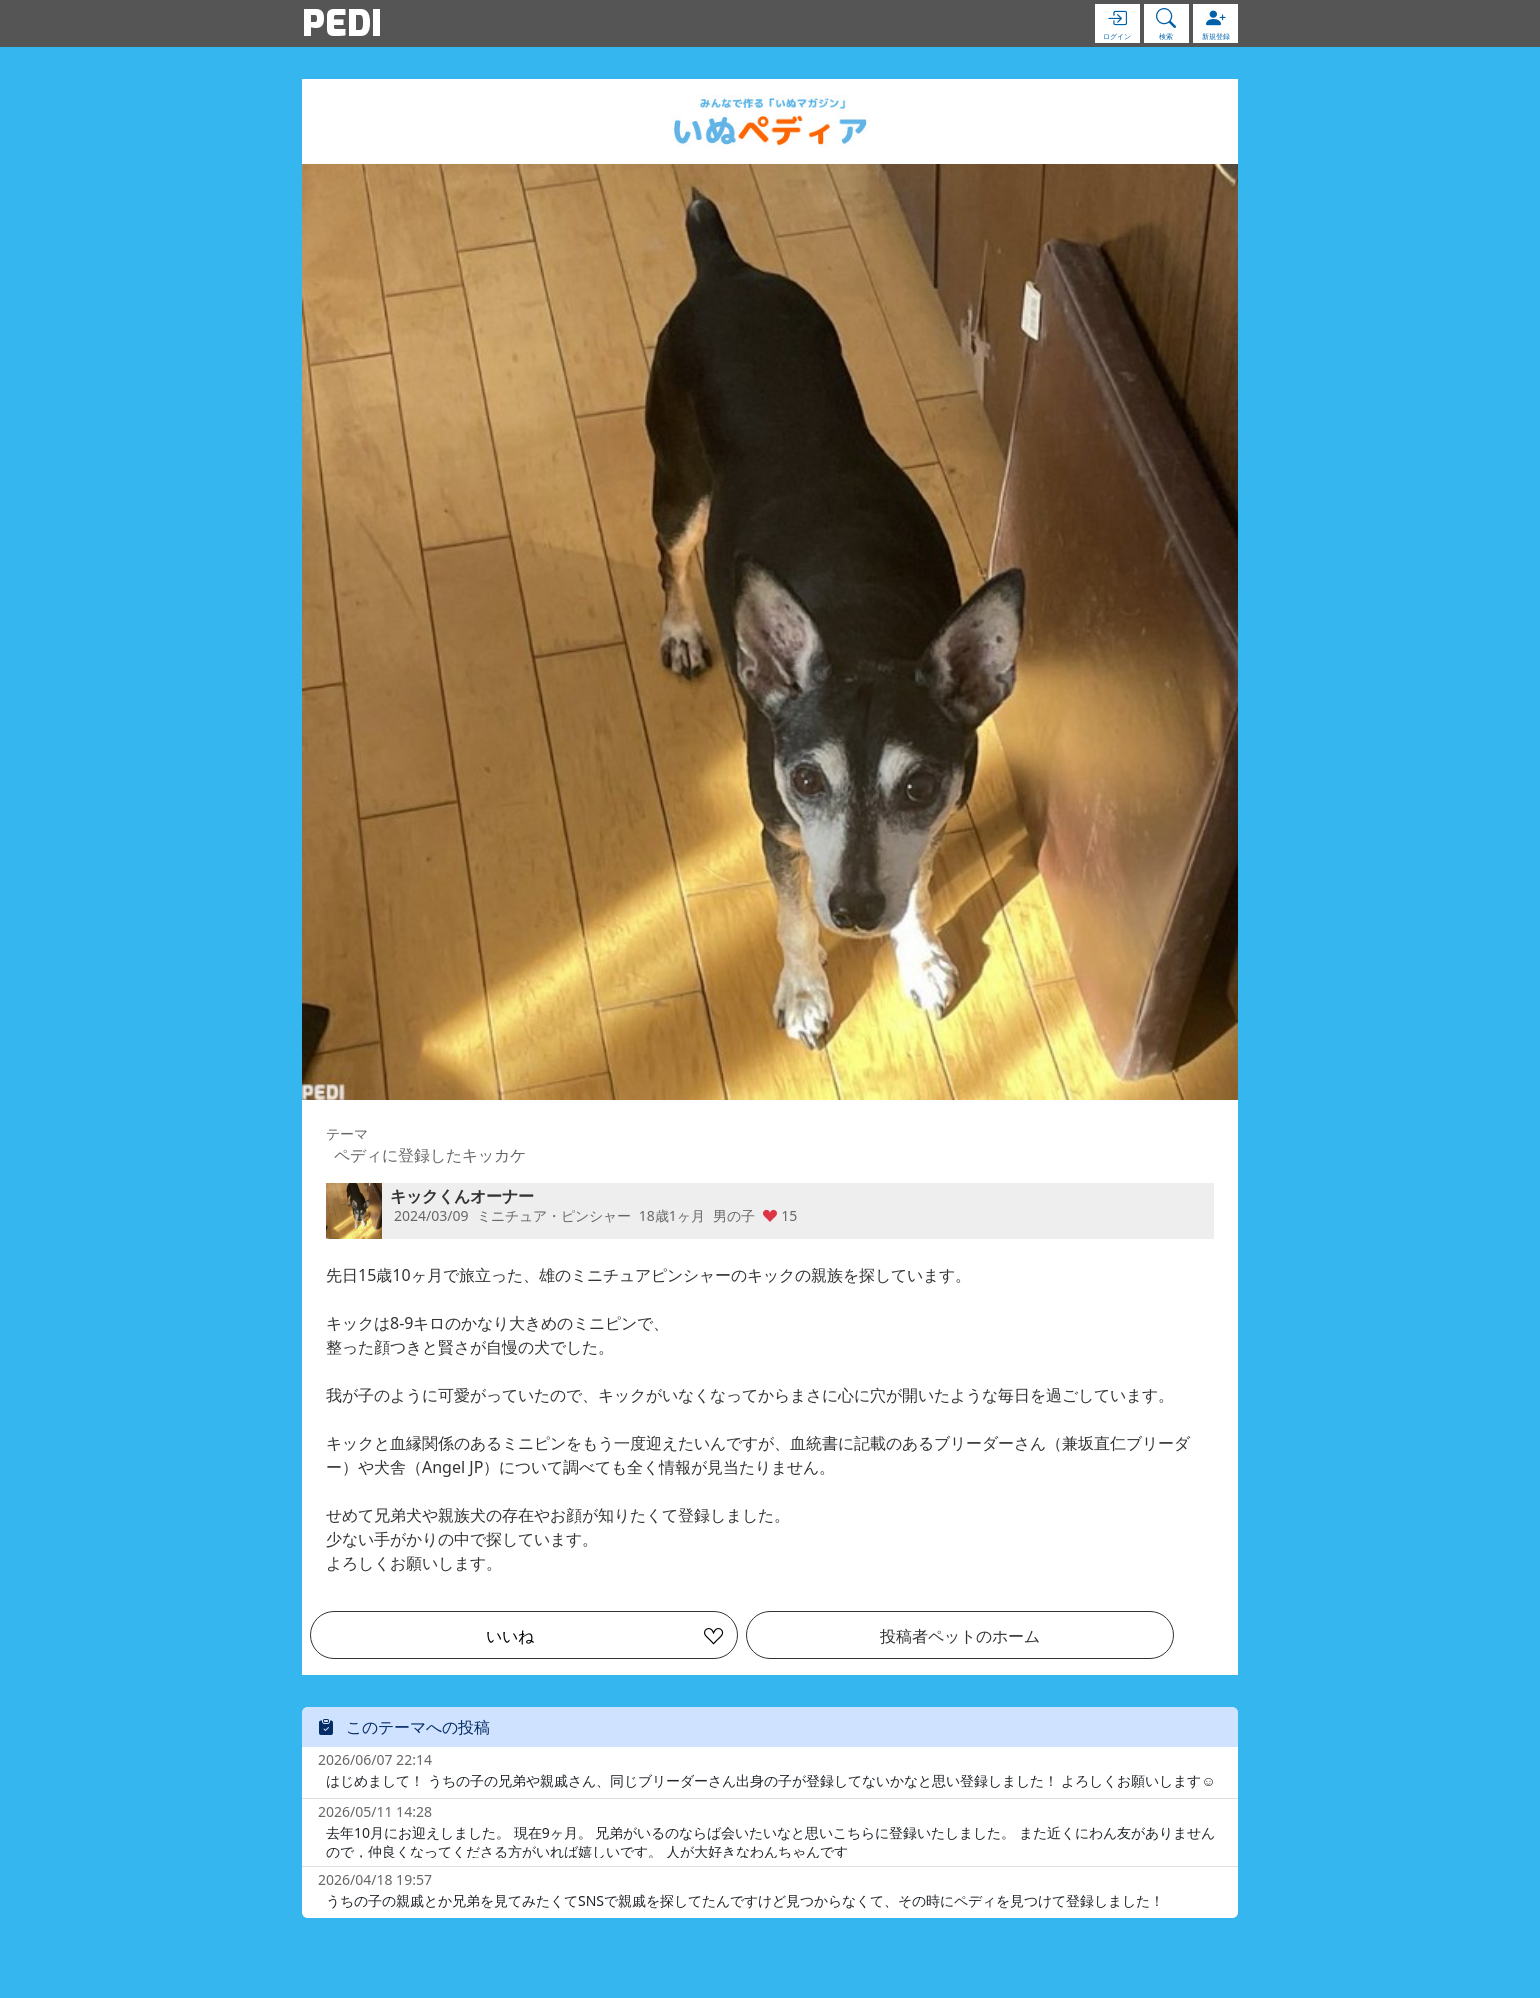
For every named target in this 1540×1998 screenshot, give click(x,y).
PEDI (342, 23)
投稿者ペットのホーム (960, 1636)
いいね (510, 1636)
